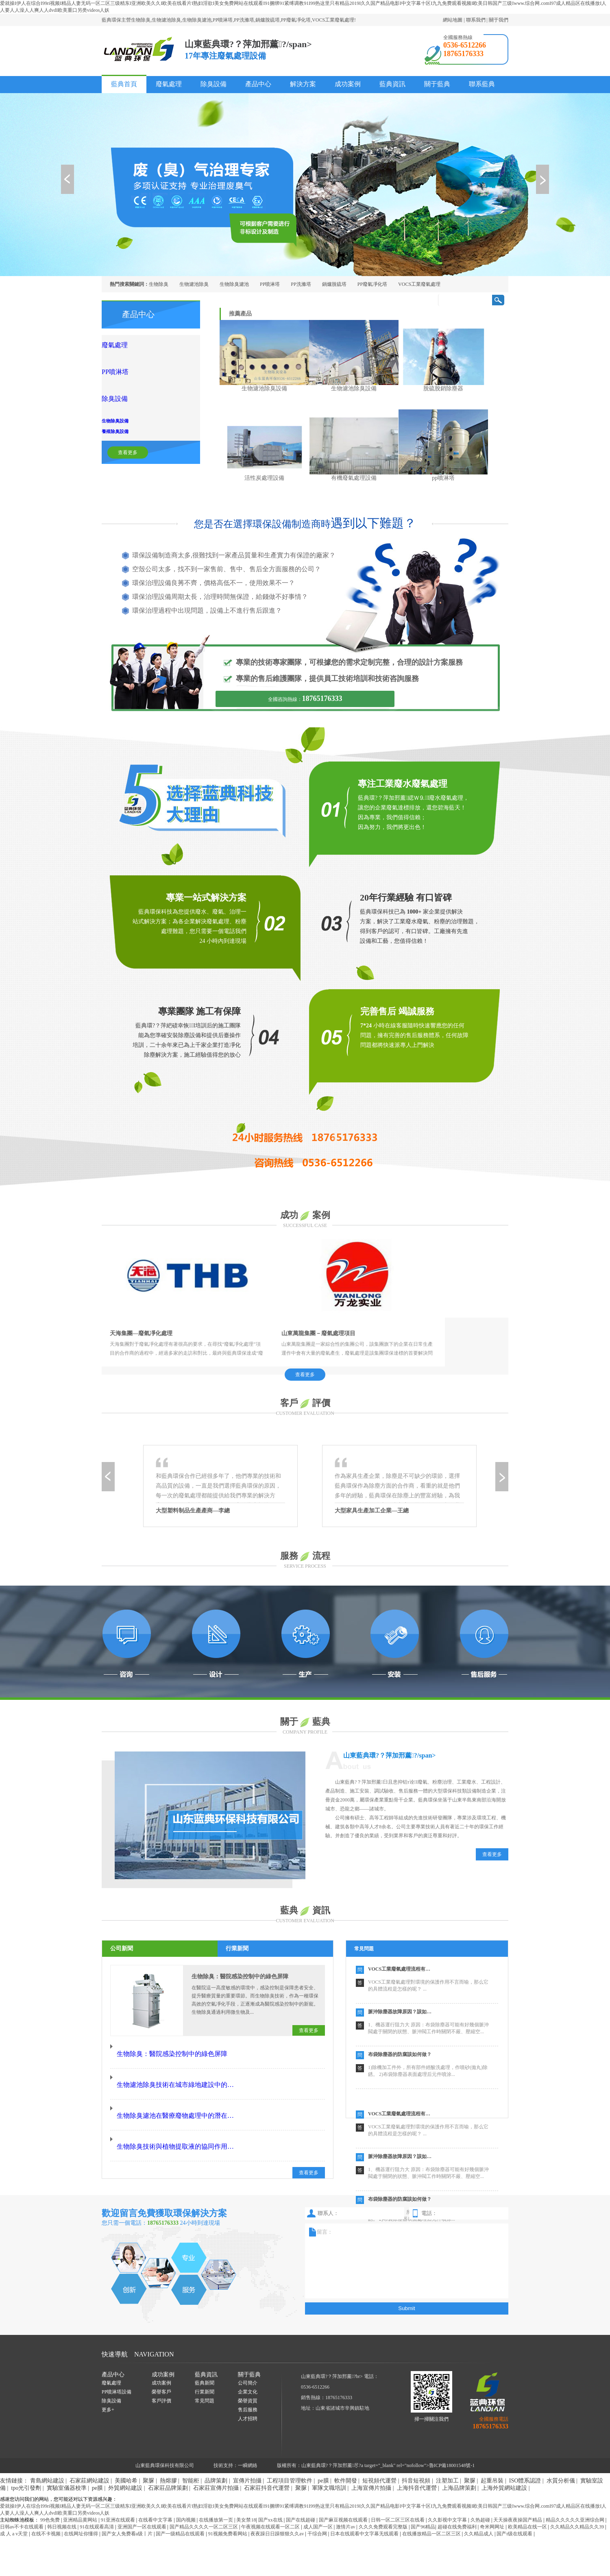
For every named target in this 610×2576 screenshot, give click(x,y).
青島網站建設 (47, 2463)
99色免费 (50, 2502)
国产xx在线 (271, 2502)
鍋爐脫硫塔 (334, 284)
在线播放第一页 (216, 2502)
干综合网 (317, 2516)
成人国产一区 (318, 2509)
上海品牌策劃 (459, 2470)
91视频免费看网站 (228, 2516)
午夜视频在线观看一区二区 (271, 2509)
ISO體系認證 (525, 2463)
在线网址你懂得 (81, 2516)
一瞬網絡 (247, 2448)
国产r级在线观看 (515, 2516)
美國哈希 (126, 2463)
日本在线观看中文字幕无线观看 (365, 2516)
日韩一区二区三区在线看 (398, 2502)
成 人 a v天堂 (14, 2516)
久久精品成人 (479, 2516)
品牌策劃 (216, 2463)
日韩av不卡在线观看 (22, 2509)
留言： (404, 2242)
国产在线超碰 (301, 2502)
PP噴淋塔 (270, 284)
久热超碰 (481, 2502)
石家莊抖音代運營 (267, 2470)
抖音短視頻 (416, 2463)
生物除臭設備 (137, 395)
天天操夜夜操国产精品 (518, 2502)
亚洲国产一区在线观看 (143, 2509)
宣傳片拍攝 (247, 2463)
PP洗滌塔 (301, 284)
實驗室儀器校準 (67, 2470)
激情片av (346, 2509)
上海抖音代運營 (417, 2470)
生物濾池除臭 (194, 284)
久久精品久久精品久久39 (577, 2509)
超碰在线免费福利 (458, 2509)
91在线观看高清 (97, 2509)
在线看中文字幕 (156, 2502)
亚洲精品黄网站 (80, 2502)
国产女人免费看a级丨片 (128, 2516)
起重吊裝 (492, 2463)
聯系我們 (476, 20)
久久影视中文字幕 (448, 2502)
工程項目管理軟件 (289, 2463)
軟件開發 (345, 2463)
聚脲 (148, 2463)
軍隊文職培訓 (329, 2470)
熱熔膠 (168, 2463)
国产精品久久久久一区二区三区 (204, 2509)
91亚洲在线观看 (118, 2502)
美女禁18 (246, 2502)
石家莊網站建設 (89, 2463)
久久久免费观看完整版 (384, 2509)
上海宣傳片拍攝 (371, 2470)
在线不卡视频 (46, 2516)
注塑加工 (447, 2463)
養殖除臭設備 (137, 405)
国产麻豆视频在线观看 (344, 2502)
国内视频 (186, 2502)
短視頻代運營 (379, 2463)
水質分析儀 (561, 2463)
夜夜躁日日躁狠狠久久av (278, 2516)
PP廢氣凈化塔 (372, 284)
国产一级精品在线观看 (181, 2516)
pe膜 (323, 2463)
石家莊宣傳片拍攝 (216, 2470)
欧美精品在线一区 (528, 2509)
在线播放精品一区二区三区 (432, 2516)
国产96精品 (423, 2509)
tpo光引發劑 (26, 2470)
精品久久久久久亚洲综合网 (576, 2502)
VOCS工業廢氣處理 (419, 284)
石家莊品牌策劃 (168, 2470)
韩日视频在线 (62, 2509)
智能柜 (190, 2463)
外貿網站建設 (125, 2470)
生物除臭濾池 (234, 284)
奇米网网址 (492, 2509)
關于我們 (498, 20)
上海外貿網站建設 (504, 2470)
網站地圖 (452, 20)
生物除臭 (158, 284)
